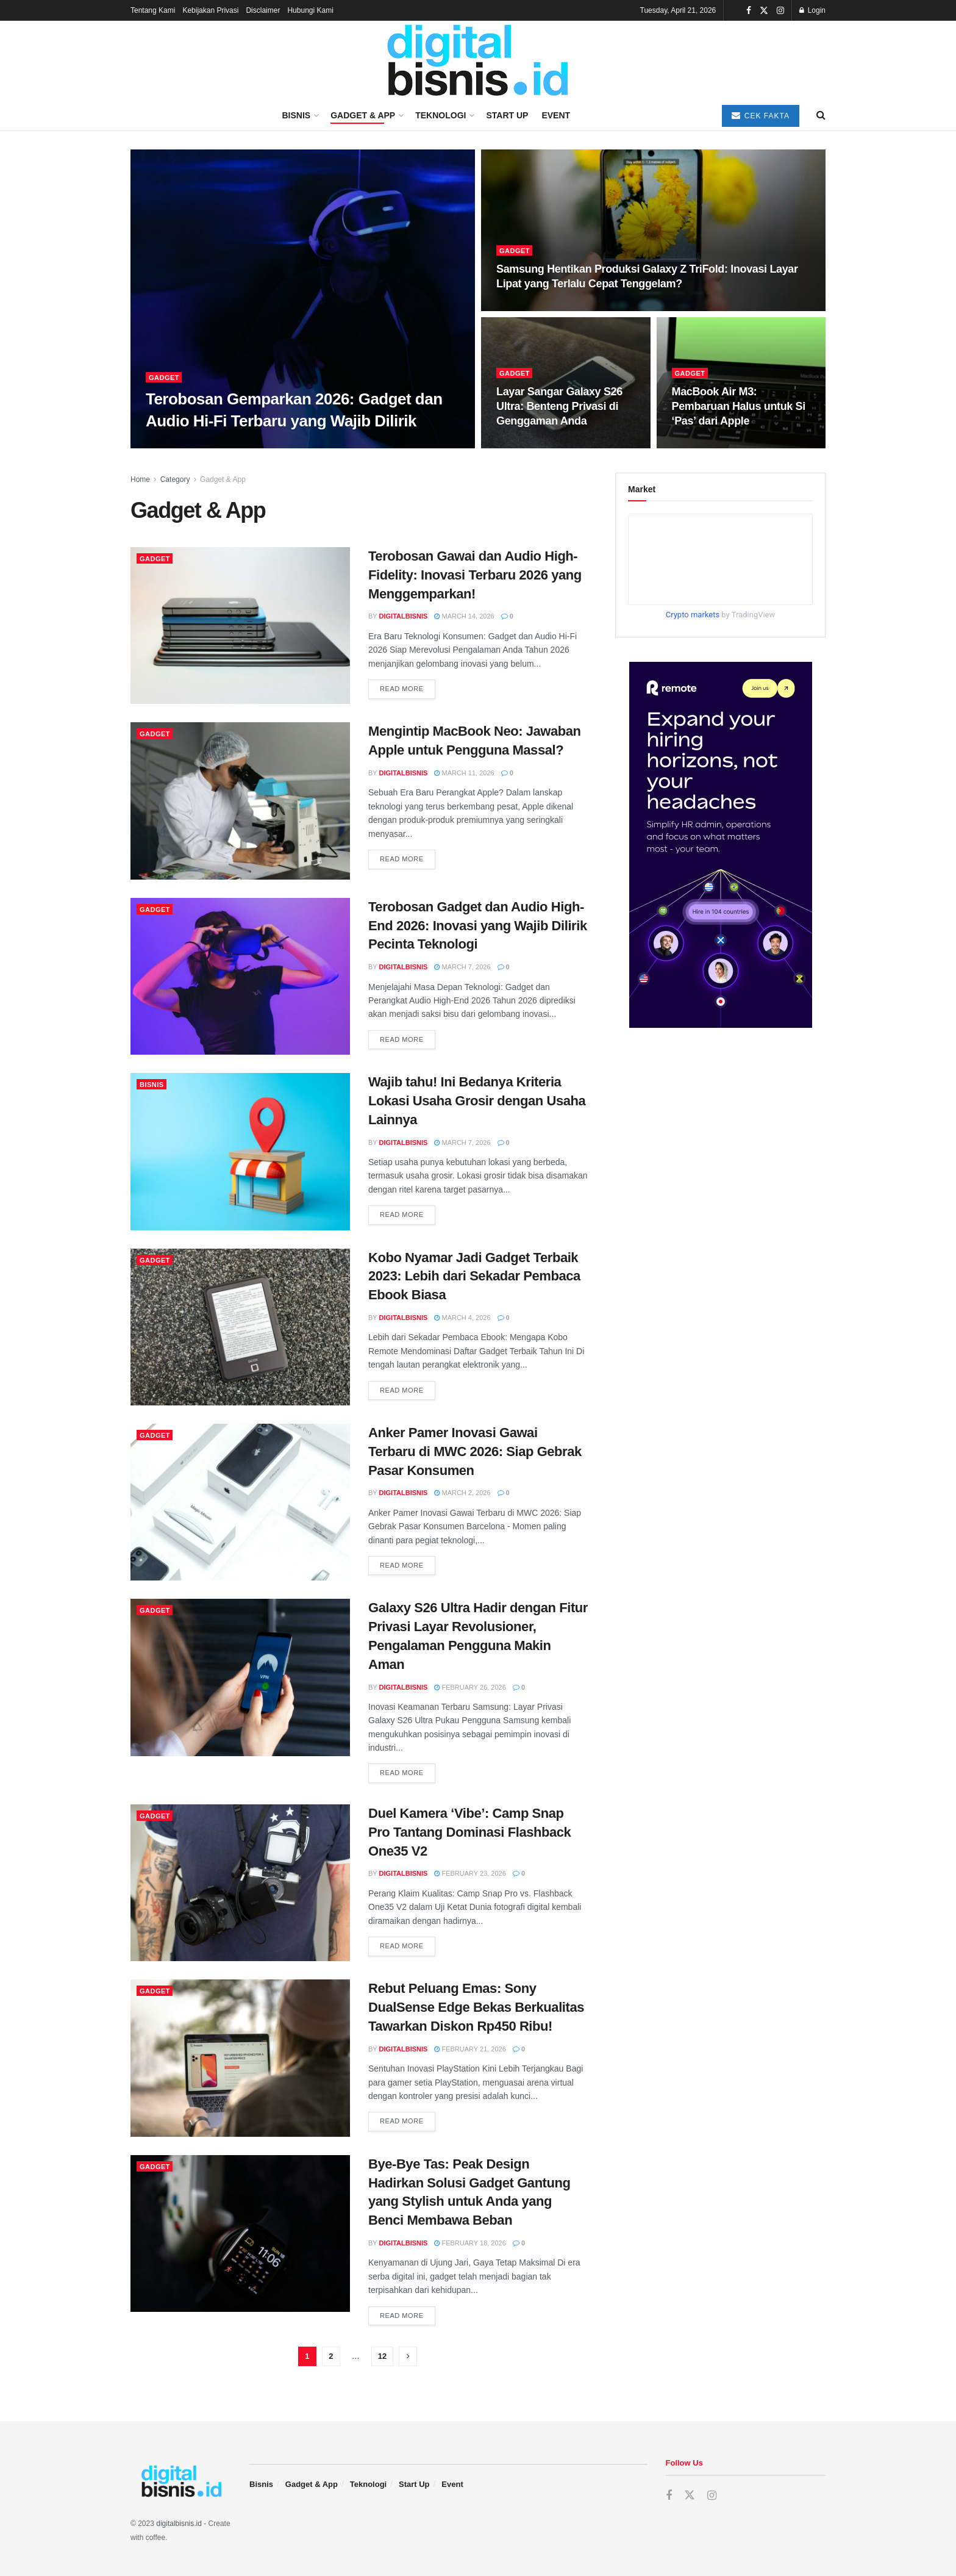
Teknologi (440, 115)
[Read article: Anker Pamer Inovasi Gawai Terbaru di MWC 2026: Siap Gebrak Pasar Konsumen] (240, 1502)
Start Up (507, 115)
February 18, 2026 (469, 2243)
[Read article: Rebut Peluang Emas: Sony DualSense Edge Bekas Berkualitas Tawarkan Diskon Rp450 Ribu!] (240, 2057)
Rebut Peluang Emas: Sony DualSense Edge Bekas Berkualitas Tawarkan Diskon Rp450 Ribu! (476, 2007)
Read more (407, 687)
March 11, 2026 (464, 773)
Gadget (164, 377)
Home (140, 479)
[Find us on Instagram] (711, 2496)
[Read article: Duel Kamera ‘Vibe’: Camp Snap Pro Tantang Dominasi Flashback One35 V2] (240, 1882)
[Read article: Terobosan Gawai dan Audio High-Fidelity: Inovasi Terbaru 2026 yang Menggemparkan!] (240, 625)
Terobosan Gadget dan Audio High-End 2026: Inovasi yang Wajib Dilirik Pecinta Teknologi (477, 925)
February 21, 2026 (469, 2049)
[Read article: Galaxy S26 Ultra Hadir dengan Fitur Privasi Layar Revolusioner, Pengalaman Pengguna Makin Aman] (240, 1677)
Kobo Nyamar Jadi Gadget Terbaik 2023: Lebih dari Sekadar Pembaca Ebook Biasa (474, 1276)
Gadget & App (362, 115)
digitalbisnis (403, 616)
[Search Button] (821, 115)
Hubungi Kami (310, 10)
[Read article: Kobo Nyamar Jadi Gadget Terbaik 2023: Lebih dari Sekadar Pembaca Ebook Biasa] (240, 1327)
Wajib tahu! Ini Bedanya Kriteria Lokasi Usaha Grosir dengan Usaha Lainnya (476, 1100)
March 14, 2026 (464, 616)
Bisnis (296, 115)
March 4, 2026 (462, 1317)
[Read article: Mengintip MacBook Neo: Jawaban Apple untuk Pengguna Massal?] (240, 800)
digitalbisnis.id (179, 2523)
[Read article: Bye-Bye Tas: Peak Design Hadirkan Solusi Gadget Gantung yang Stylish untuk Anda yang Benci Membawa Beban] (240, 2233)
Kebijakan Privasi (210, 10)
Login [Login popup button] (812, 10)
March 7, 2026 (462, 966)
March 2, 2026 (462, 1492)
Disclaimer (263, 10)
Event (555, 115)
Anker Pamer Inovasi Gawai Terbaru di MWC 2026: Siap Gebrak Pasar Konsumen (475, 1451)
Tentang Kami (152, 10)
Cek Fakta (761, 115)
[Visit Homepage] (478, 61)
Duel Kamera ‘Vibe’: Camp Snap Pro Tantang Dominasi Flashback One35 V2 (469, 1832)
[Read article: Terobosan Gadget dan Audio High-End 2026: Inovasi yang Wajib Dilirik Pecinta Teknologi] (240, 976)
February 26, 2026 (469, 1687)
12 (382, 2356)
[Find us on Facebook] (669, 2496)
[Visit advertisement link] (720, 845)
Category (175, 479)
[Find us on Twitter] (689, 2495)
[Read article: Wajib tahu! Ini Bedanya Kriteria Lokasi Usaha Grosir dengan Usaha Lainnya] (240, 1151)
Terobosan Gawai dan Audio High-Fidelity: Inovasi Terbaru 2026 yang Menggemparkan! (475, 574)
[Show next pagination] (408, 2356)
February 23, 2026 (469, 1873)
